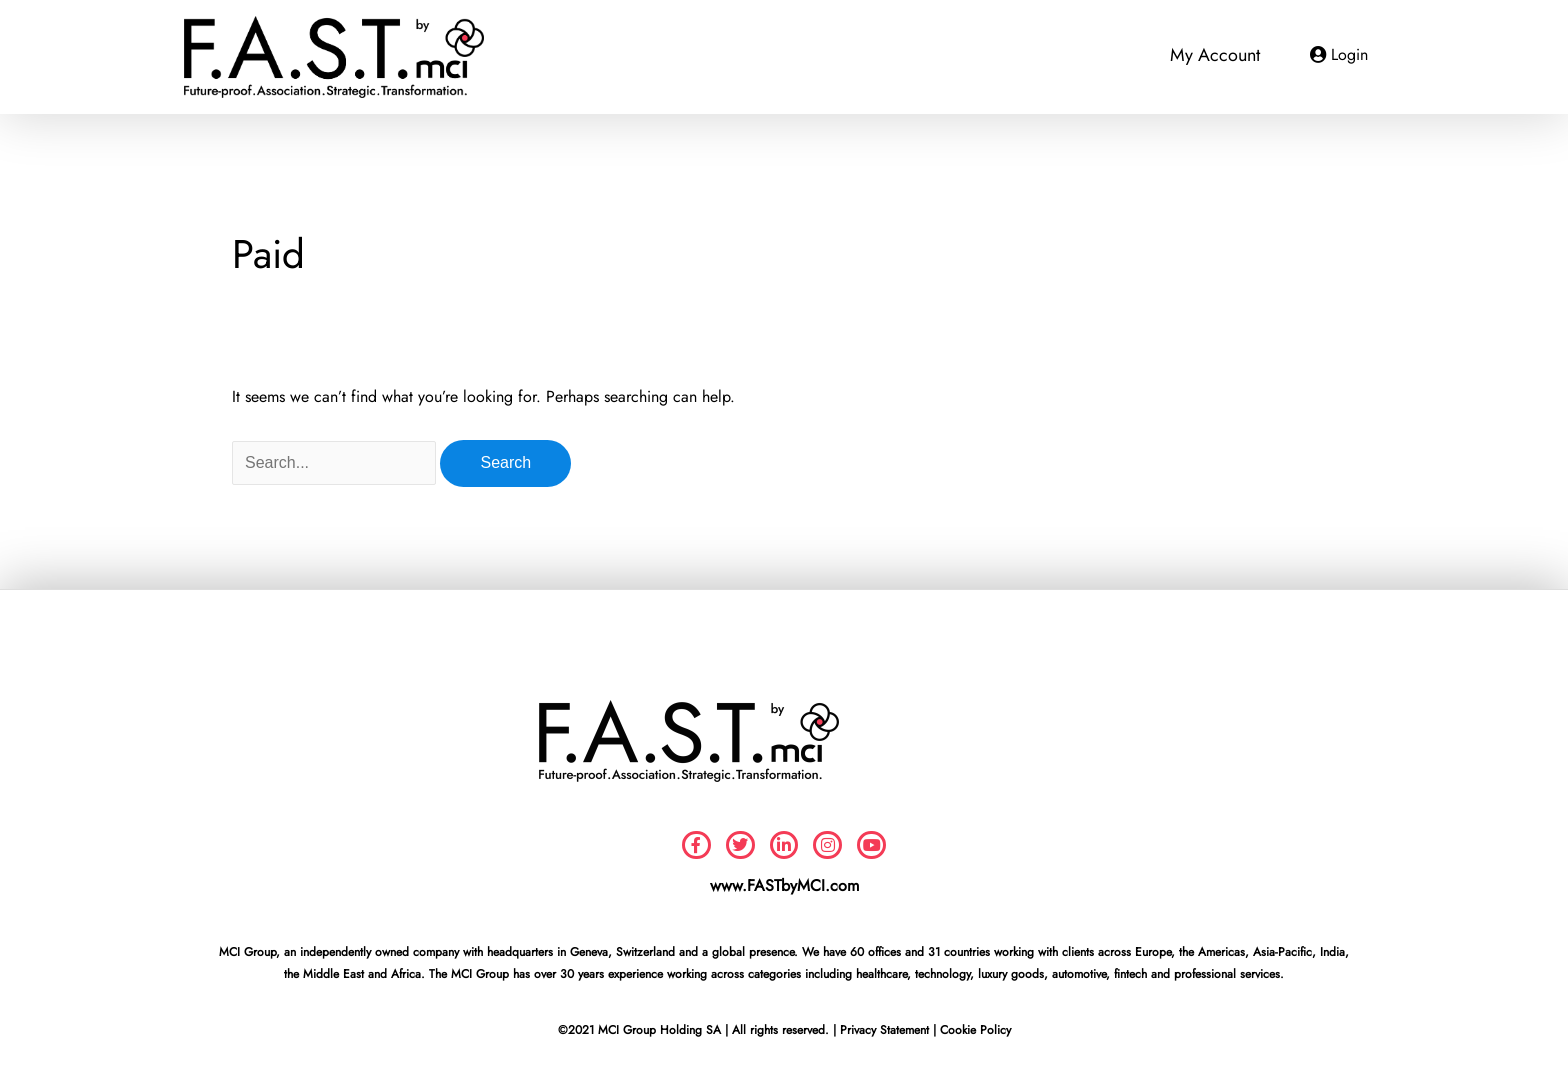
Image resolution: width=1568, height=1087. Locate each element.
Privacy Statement (884, 1030)
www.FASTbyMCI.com (784, 885)
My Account (1215, 55)
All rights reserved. (780, 1030)
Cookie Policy (975, 1030)
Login (1349, 54)
